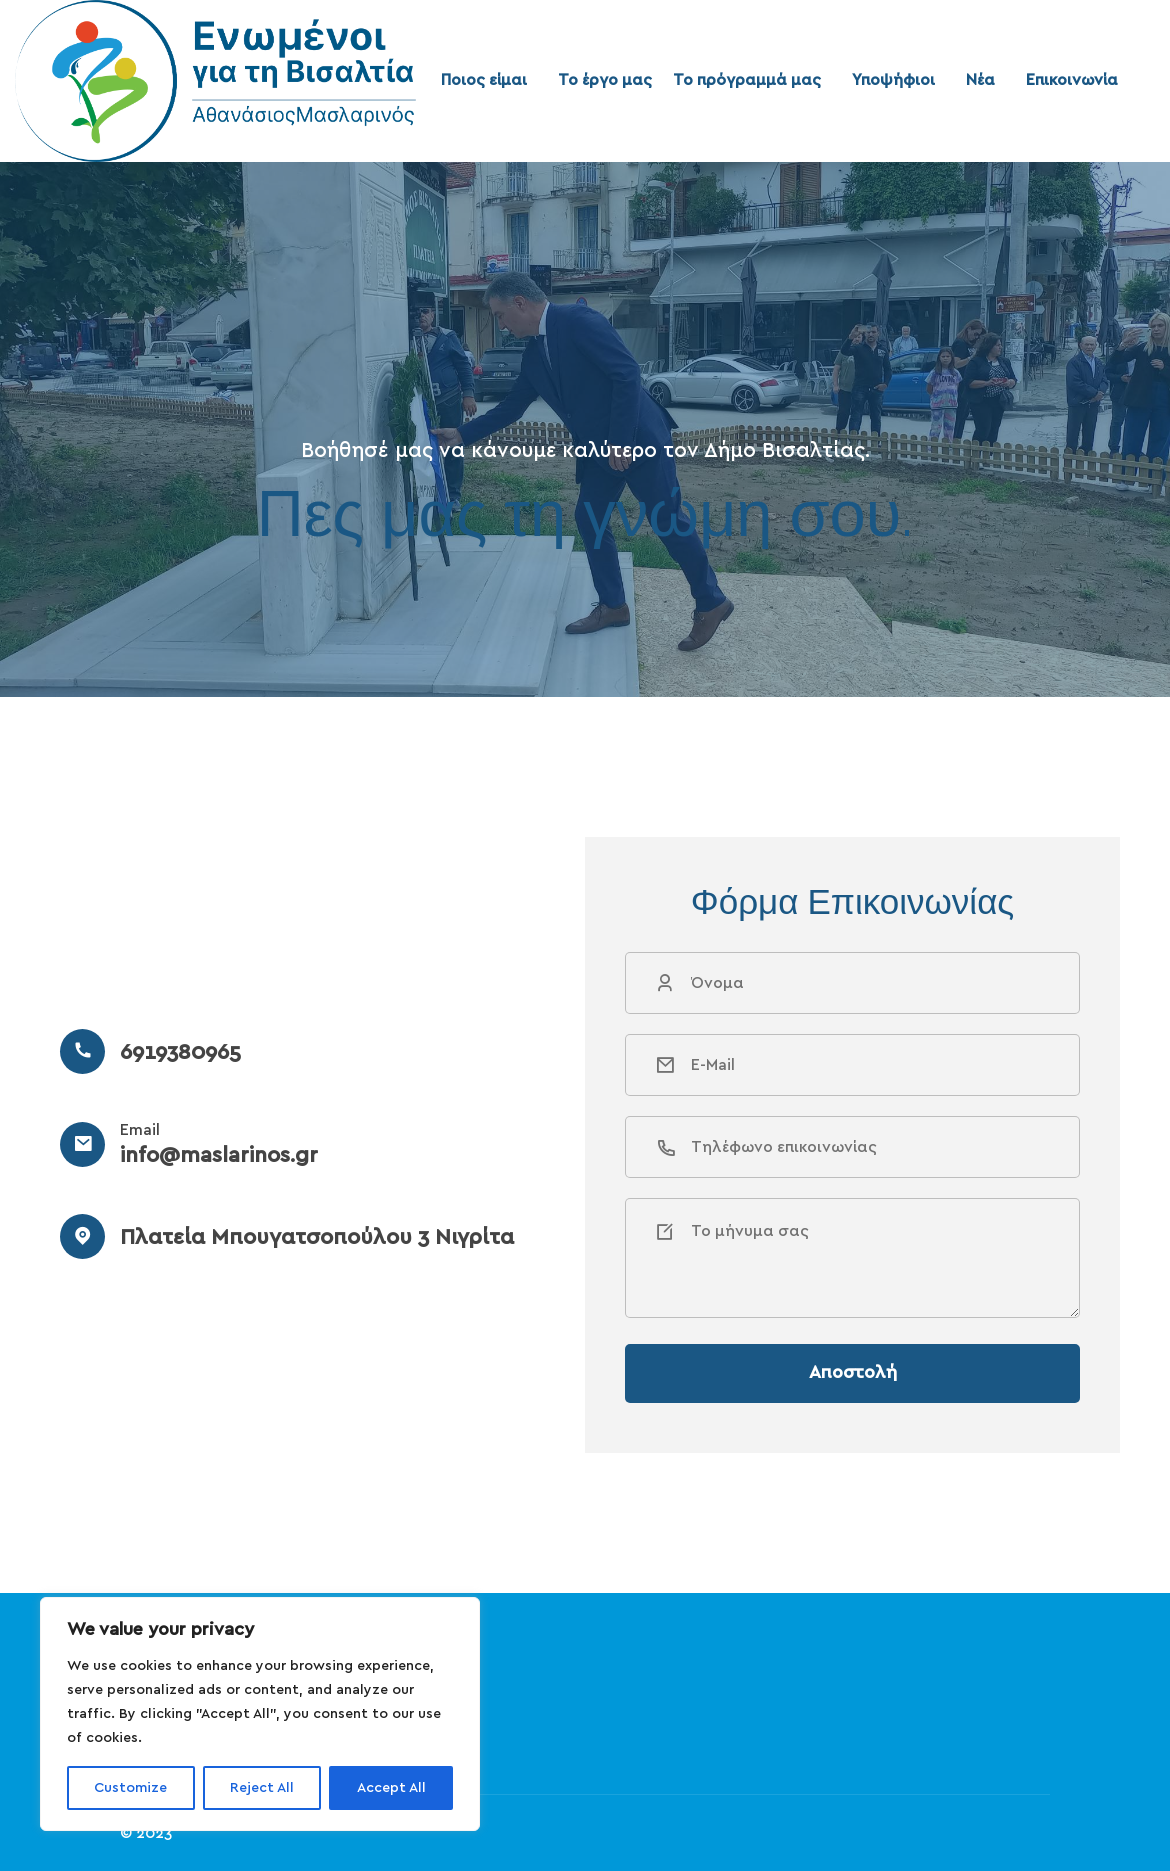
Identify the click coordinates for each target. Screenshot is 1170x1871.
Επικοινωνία (1072, 80)
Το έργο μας (605, 80)
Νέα (980, 80)
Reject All (262, 1788)
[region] (260, 1714)
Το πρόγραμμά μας (747, 80)
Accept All (391, 1788)
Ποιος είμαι (484, 80)
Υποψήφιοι (893, 80)
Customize (130, 1788)
